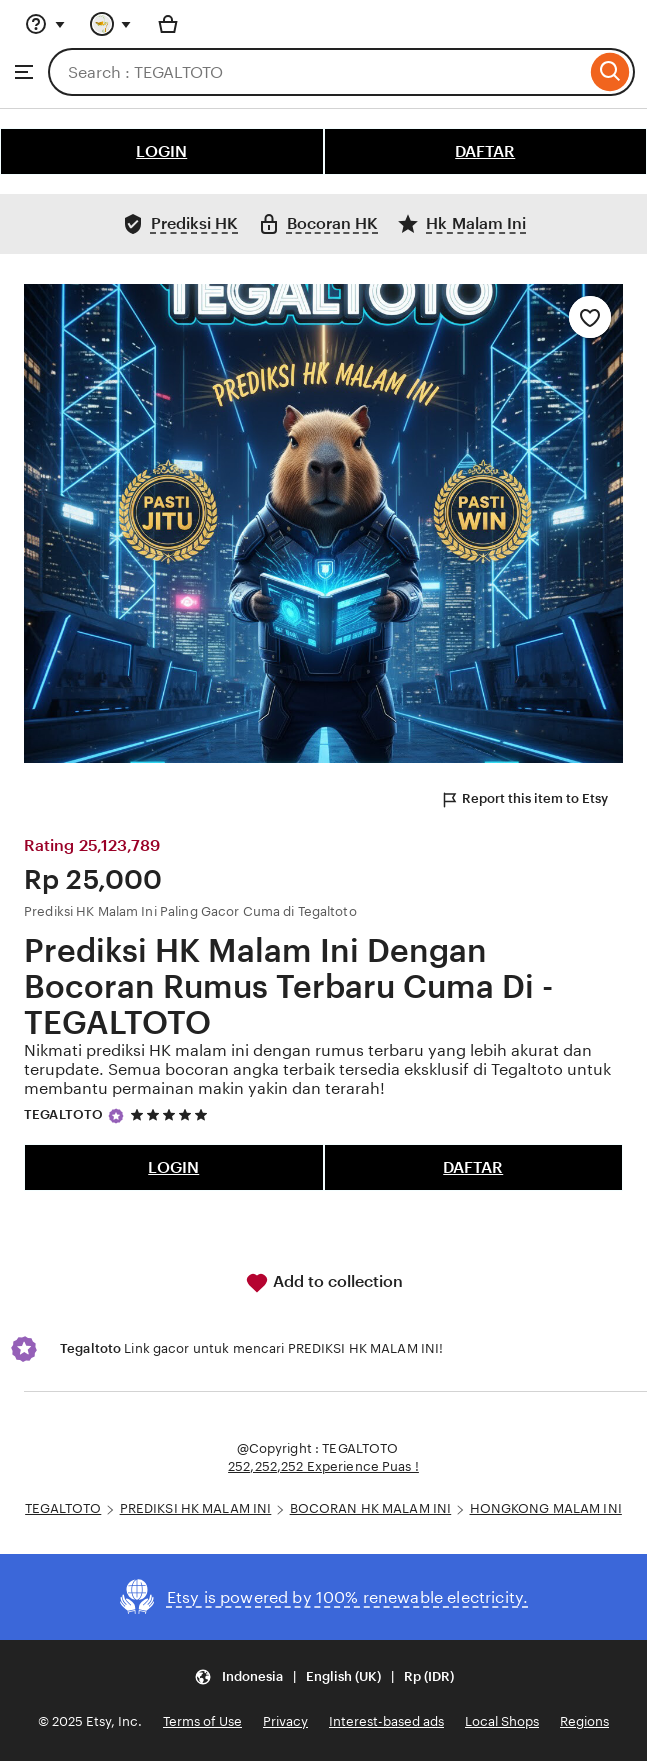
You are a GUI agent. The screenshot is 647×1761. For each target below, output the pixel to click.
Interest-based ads (386, 1721)
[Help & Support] (45, 24)
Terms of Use (202, 1721)
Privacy (285, 1721)
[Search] (610, 72)
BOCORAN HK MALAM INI (371, 1508)
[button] (324, 1676)
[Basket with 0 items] (168, 24)
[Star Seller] (116, 1116)
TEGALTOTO (63, 1114)
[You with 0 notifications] (111, 24)
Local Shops (502, 1721)
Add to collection (324, 1283)
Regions (584, 1721)
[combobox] (317, 72)
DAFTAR (485, 151)
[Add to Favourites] (590, 317)
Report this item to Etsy (524, 800)
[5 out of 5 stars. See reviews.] (172, 1115)
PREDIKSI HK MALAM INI (196, 1508)
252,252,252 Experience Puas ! (323, 1466)
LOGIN (161, 151)
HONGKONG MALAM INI (546, 1508)
